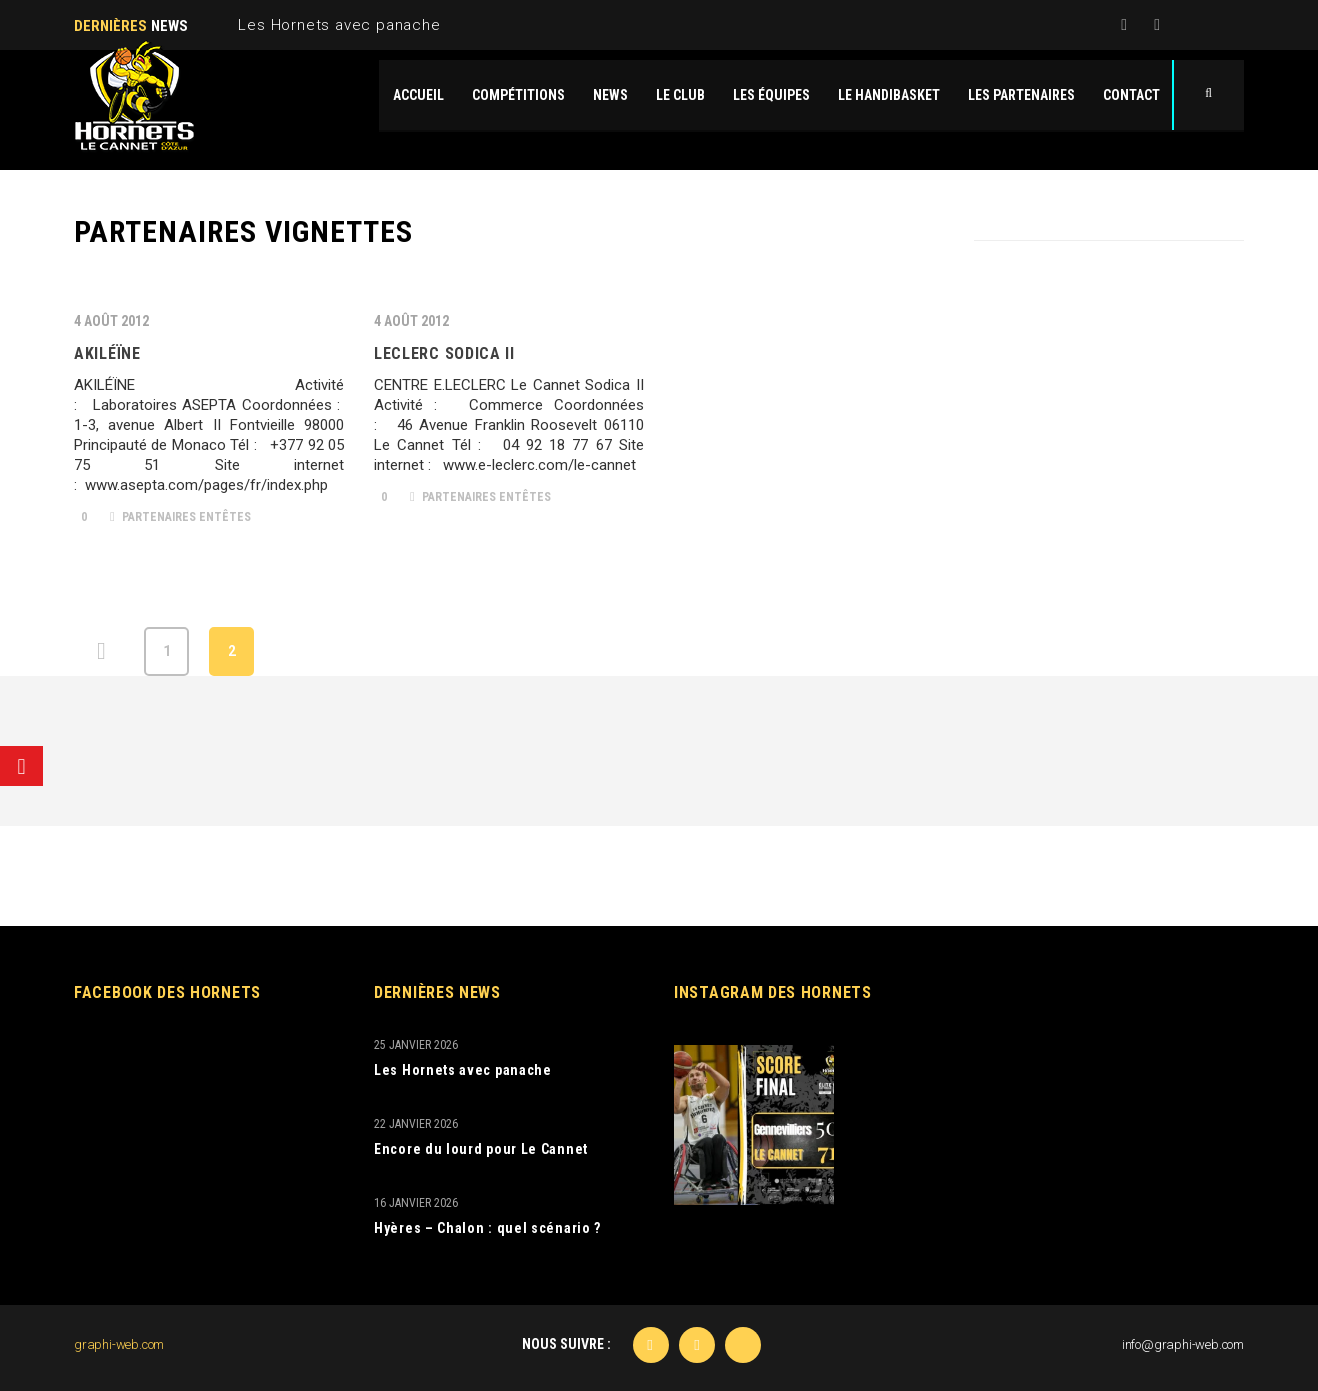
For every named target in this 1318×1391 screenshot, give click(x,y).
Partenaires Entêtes (180, 517)
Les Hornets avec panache (339, 25)
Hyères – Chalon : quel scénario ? (487, 1228)
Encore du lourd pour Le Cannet (481, 1149)
